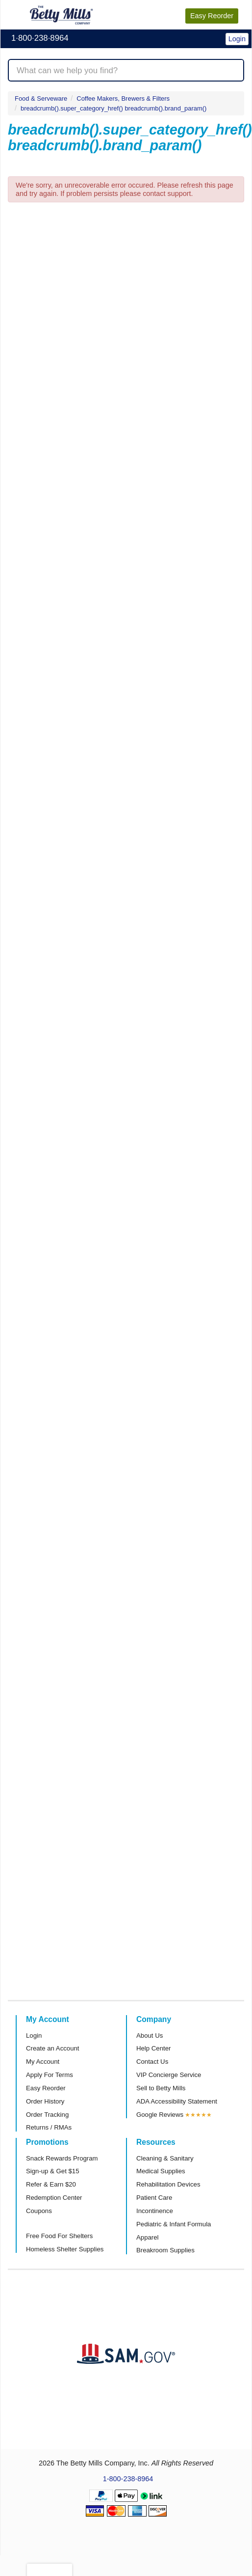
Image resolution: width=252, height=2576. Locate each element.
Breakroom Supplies (165, 2250)
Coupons (39, 2211)
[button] (220, 32)
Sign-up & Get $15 (52, 2171)
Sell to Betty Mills (160, 2088)
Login (34, 2035)
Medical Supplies (160, 2171)
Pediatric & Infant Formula (173, 2224)
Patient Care (154, 2197)
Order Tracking (47, 2114)
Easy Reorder (46, 2088)
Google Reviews (159, 2114)
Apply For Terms (49, 2074)
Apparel (147, 2237)
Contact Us (152, 2061)
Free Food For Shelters (59, 2236)
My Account (42, 2061)
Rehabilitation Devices (168, 2184)
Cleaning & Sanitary (165, 2158)
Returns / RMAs (49, 2127)
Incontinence (154, 2211)
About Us (149, 2035)
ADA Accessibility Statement (176, 2101)
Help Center (153, 2048)
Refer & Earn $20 (51, 2184)
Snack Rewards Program (62, 2158)
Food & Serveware (41, 98)
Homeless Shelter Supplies (64, 2249)
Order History (45, 2101)
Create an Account (52, 2048)
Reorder (211, 16)
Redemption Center (54, 2197)
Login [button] (237, 39)
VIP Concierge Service (168, 2074)
